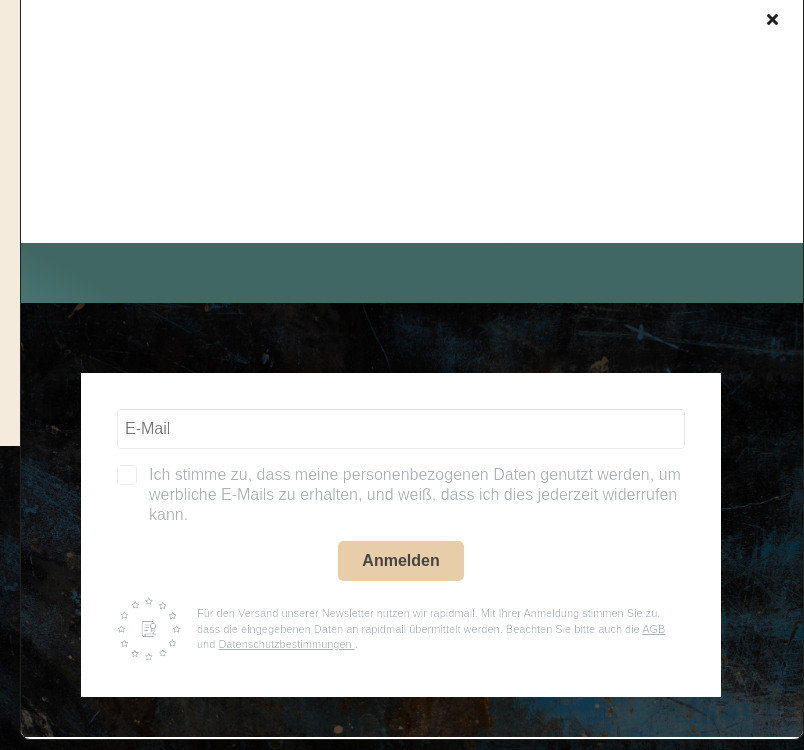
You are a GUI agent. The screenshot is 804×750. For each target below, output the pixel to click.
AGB (653, 629)
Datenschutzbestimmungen (286, 644)
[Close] (772, 19)
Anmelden (400, 560)
